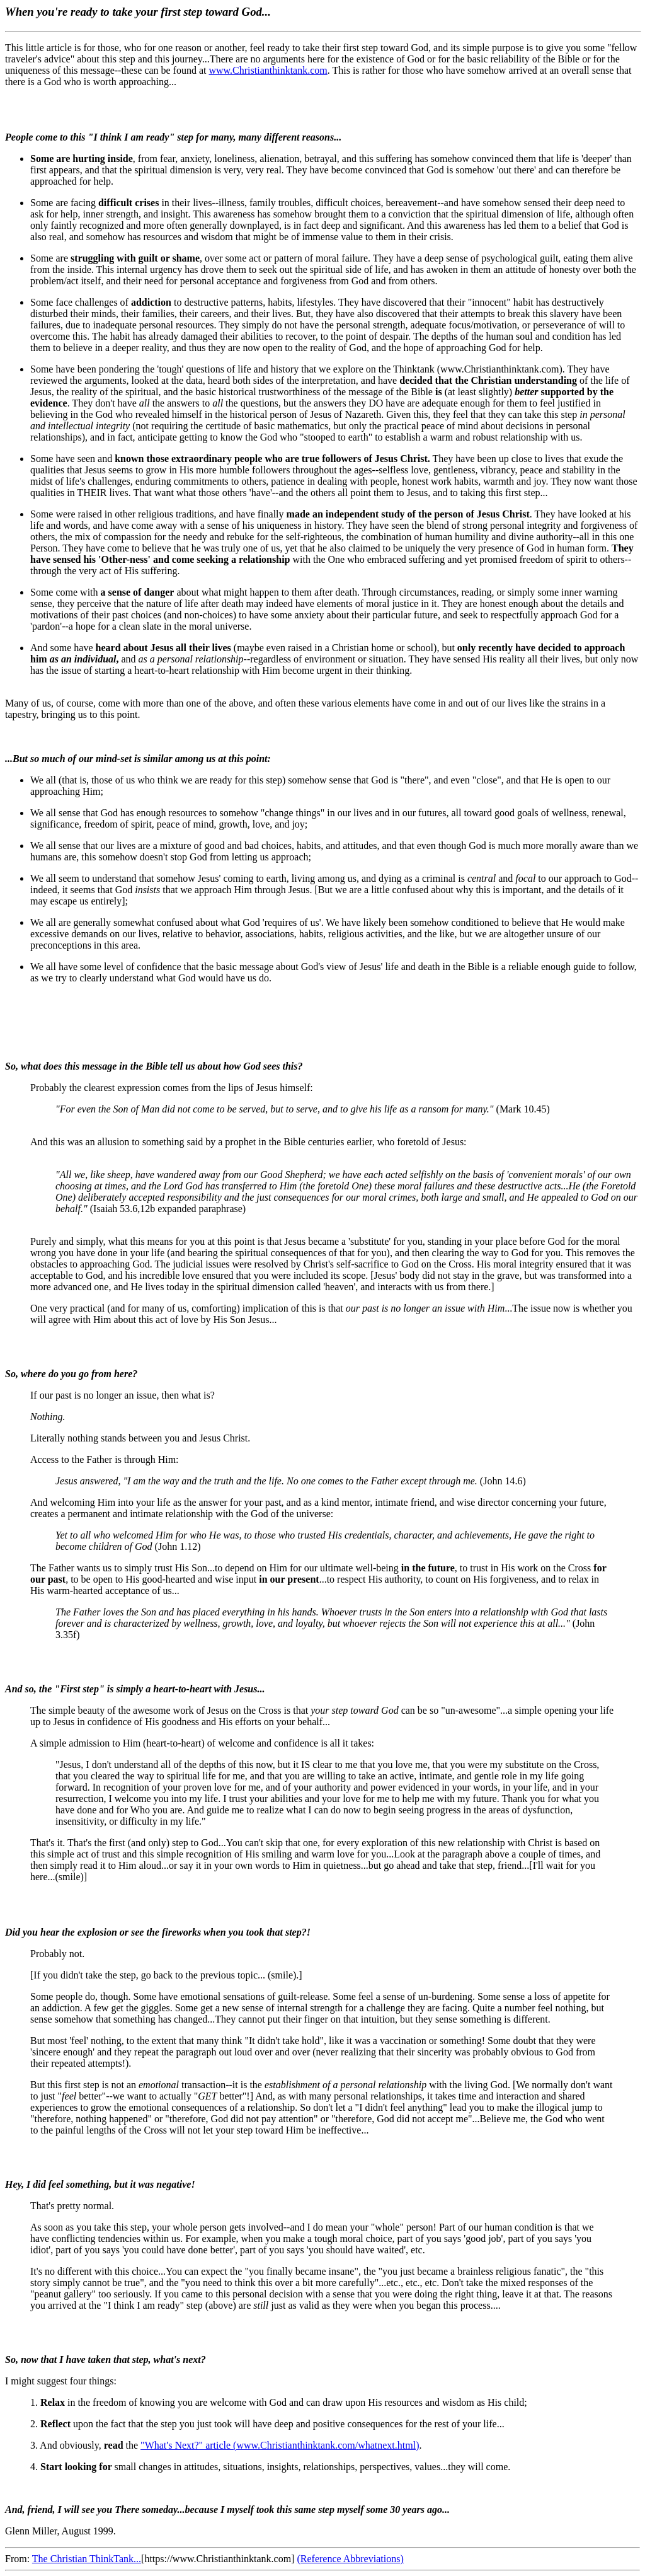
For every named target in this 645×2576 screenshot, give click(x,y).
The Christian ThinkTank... (86, 2558)
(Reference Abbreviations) (350, 2558)
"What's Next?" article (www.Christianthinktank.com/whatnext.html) (279, 2445)
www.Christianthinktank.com (267, 70)
